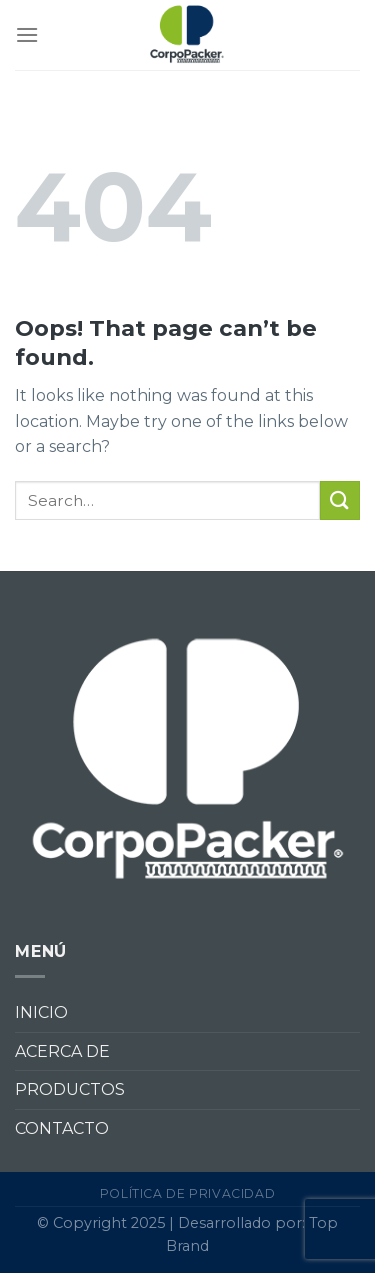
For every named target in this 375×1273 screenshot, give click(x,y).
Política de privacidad (187, 1193)
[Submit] (340, 500)
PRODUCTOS (70, 1089)
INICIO (41, 1012)
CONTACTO (62, 1128)
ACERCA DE (62, 1051)
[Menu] (27, 34)
